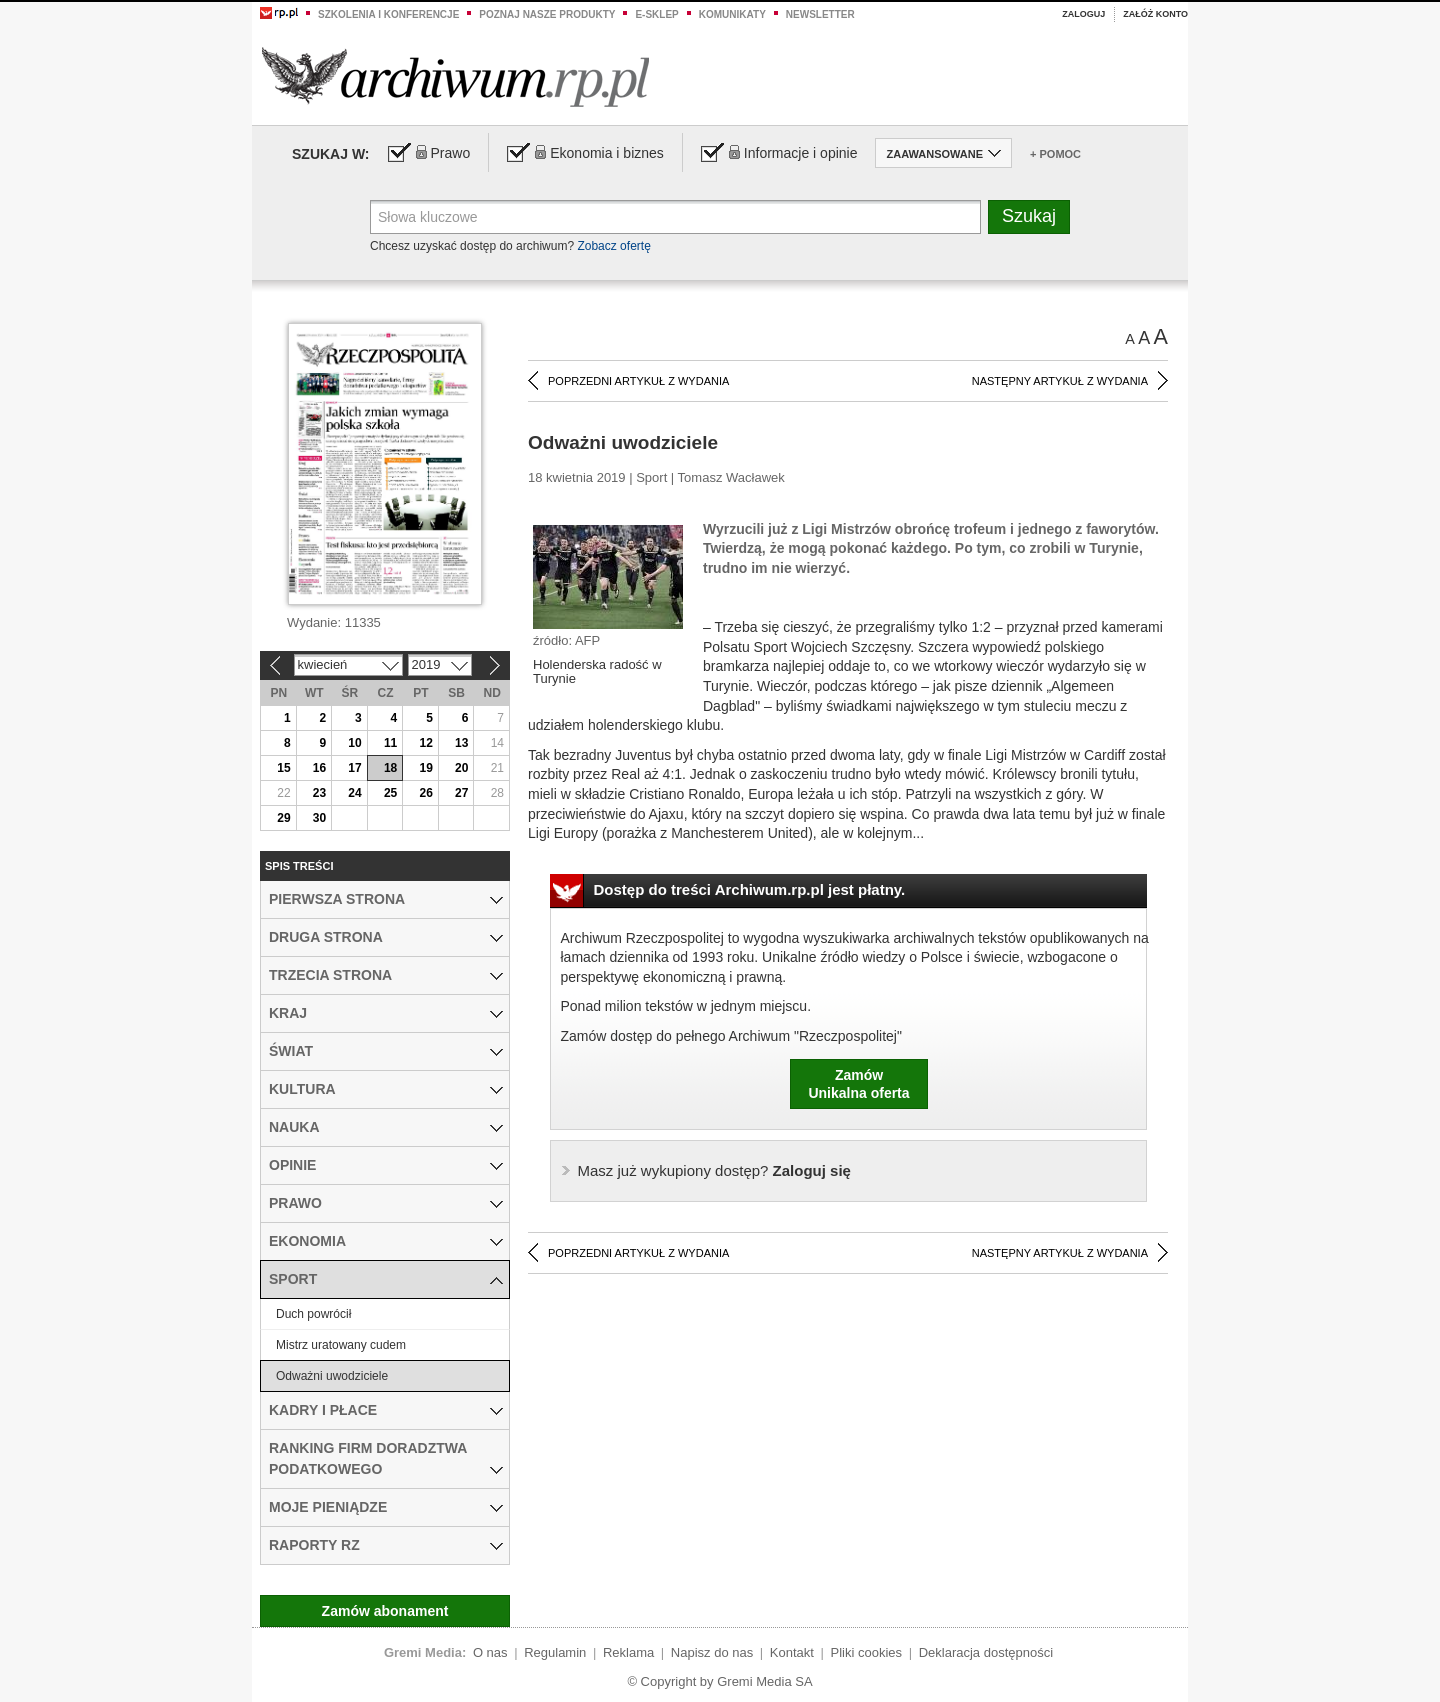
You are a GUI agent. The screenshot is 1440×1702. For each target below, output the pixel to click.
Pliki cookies (867, 1652)
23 (319, 793)
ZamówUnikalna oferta (858, 1084)
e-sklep (656, 14)
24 (354, 793)
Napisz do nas (712, 1652)
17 (354, 768)
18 (390, 768)
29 (283, 818)
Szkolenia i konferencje (388, 14)
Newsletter (820, 14)
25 (390, 793)
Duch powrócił (313, 1314)
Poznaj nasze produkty (547, 14)
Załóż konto (1155, 14)
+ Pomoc (1055, 154)
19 (425, 768)
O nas (490, 1652)
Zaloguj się (714, 1170)
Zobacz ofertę (613, 246)
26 (425, 793)
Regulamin (555, 1652)
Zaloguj (1083, 14)
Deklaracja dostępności (986, 1652)
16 (319, 768)
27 (461, 793)
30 (319, 818)
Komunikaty (732, 14)
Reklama (628, 1652)
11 (390, 743)
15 (283, 768)
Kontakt (792, 1652)
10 (354, 743)
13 (461, 743)
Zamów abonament (385, 1611)
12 (425, 743)
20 (461, 768)
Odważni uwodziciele (332, 1376)
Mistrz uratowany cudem (341, 1345)
